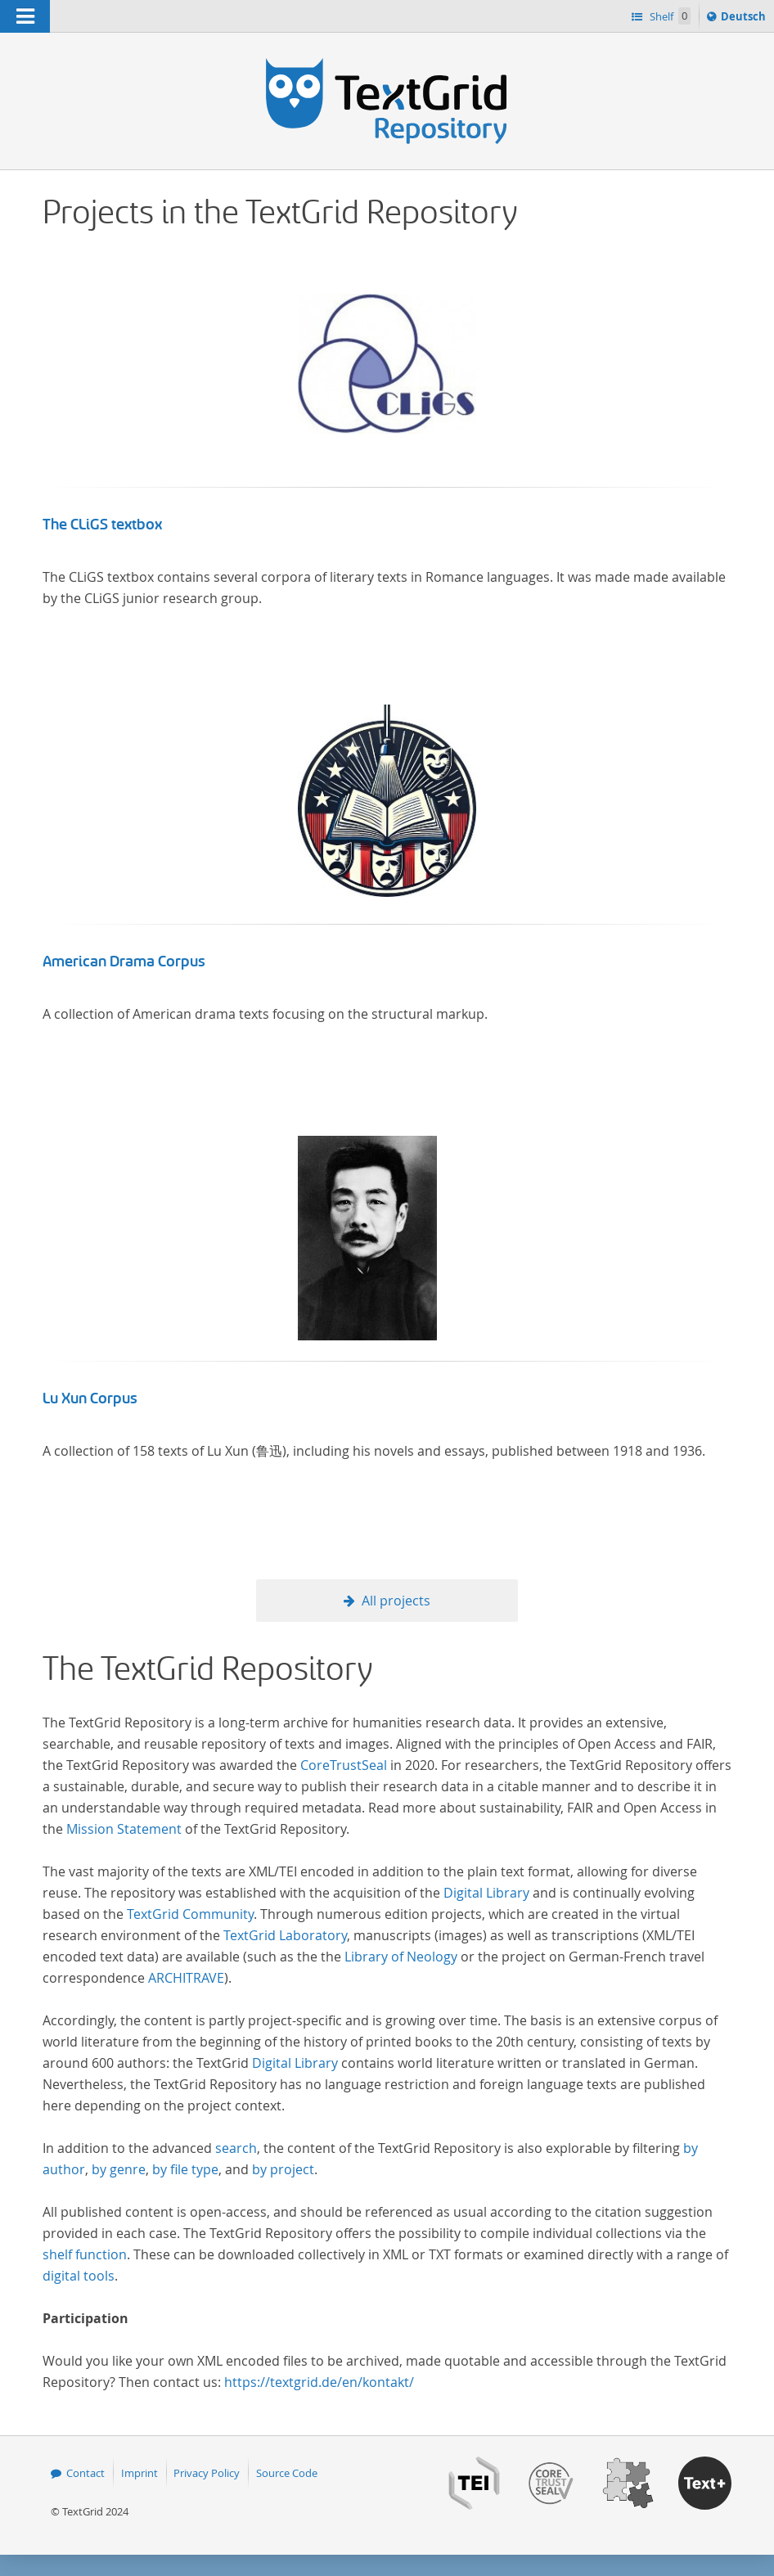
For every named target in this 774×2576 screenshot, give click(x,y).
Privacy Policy (206, 2473)
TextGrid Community (190, 1914)
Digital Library (486, 1893)
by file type (185, 2169)
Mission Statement (124, 1829)
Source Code (286, 2473)
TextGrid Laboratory (285, 1935)
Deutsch (745, 19)
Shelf (669, 16)
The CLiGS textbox (102, 525)
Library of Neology (400, 1957)
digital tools (79, 2276)
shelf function (85, 2254)
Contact (85, 2473)
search (236, 2148)
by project (283, 2169)
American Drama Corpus (124, 961)
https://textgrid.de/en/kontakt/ (319, 2382)
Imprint (139, 2473)
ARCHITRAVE (186, 1978)
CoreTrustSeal (343, 1765)
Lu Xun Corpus (90, 1398)
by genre (119, 2169)
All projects (396, 1601)
